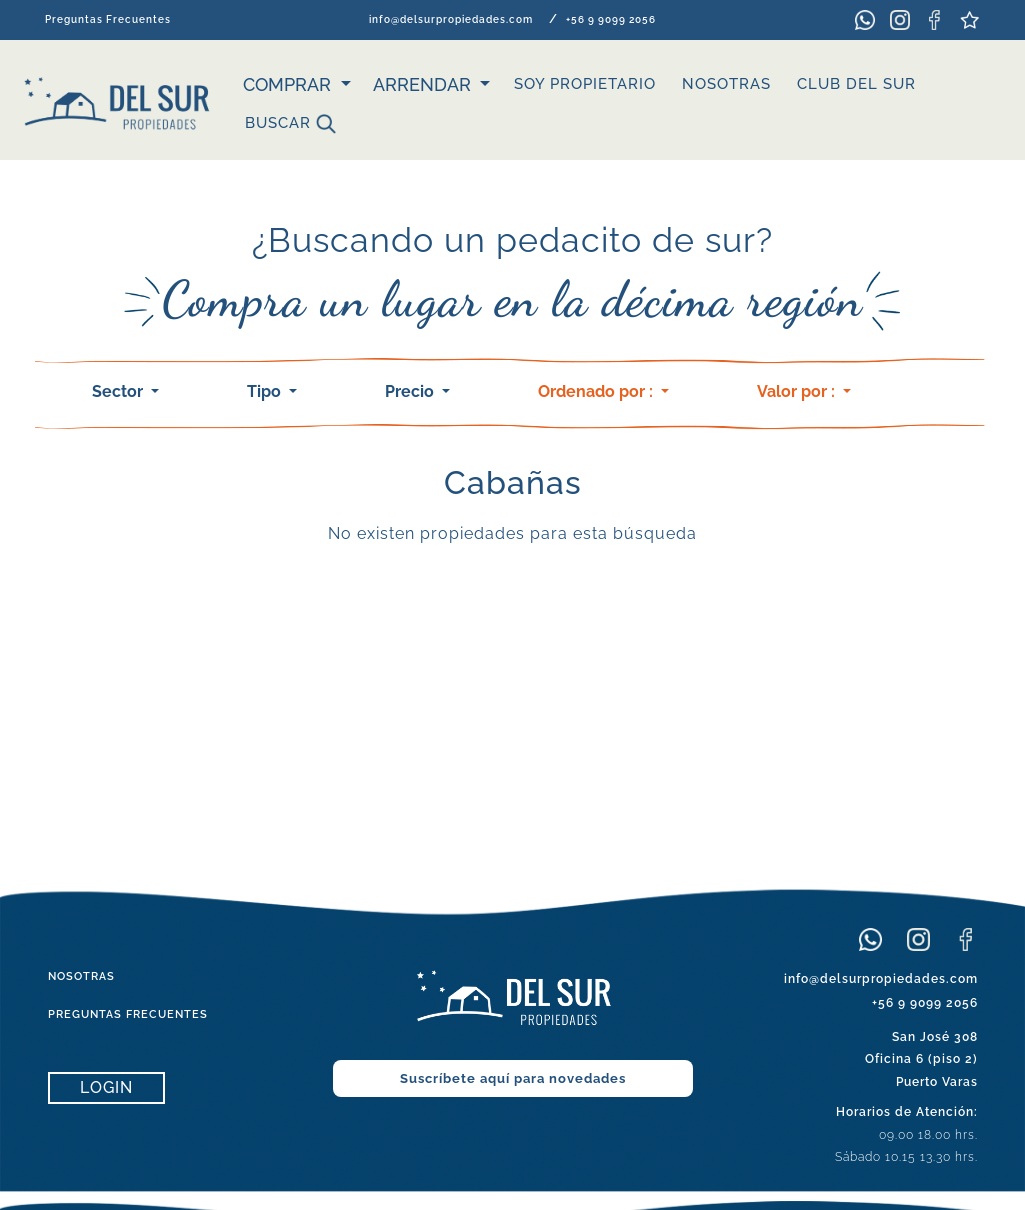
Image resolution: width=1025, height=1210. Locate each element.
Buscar (290, 124)
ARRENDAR (424, 84)
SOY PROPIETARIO (585, 84)
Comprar (289, 84)
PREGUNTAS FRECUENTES (128, 1014)
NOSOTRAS (726, 84)
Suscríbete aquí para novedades (513, 1078)
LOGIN (106, 1087)
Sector (119, 391)
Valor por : (798, 391)
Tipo (266, 391)
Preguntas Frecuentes (108, 19)
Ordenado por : (597, 391)
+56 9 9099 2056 (611, 19)
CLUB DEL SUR (856, 84)
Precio (411, 391)
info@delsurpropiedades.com (451, 19)
